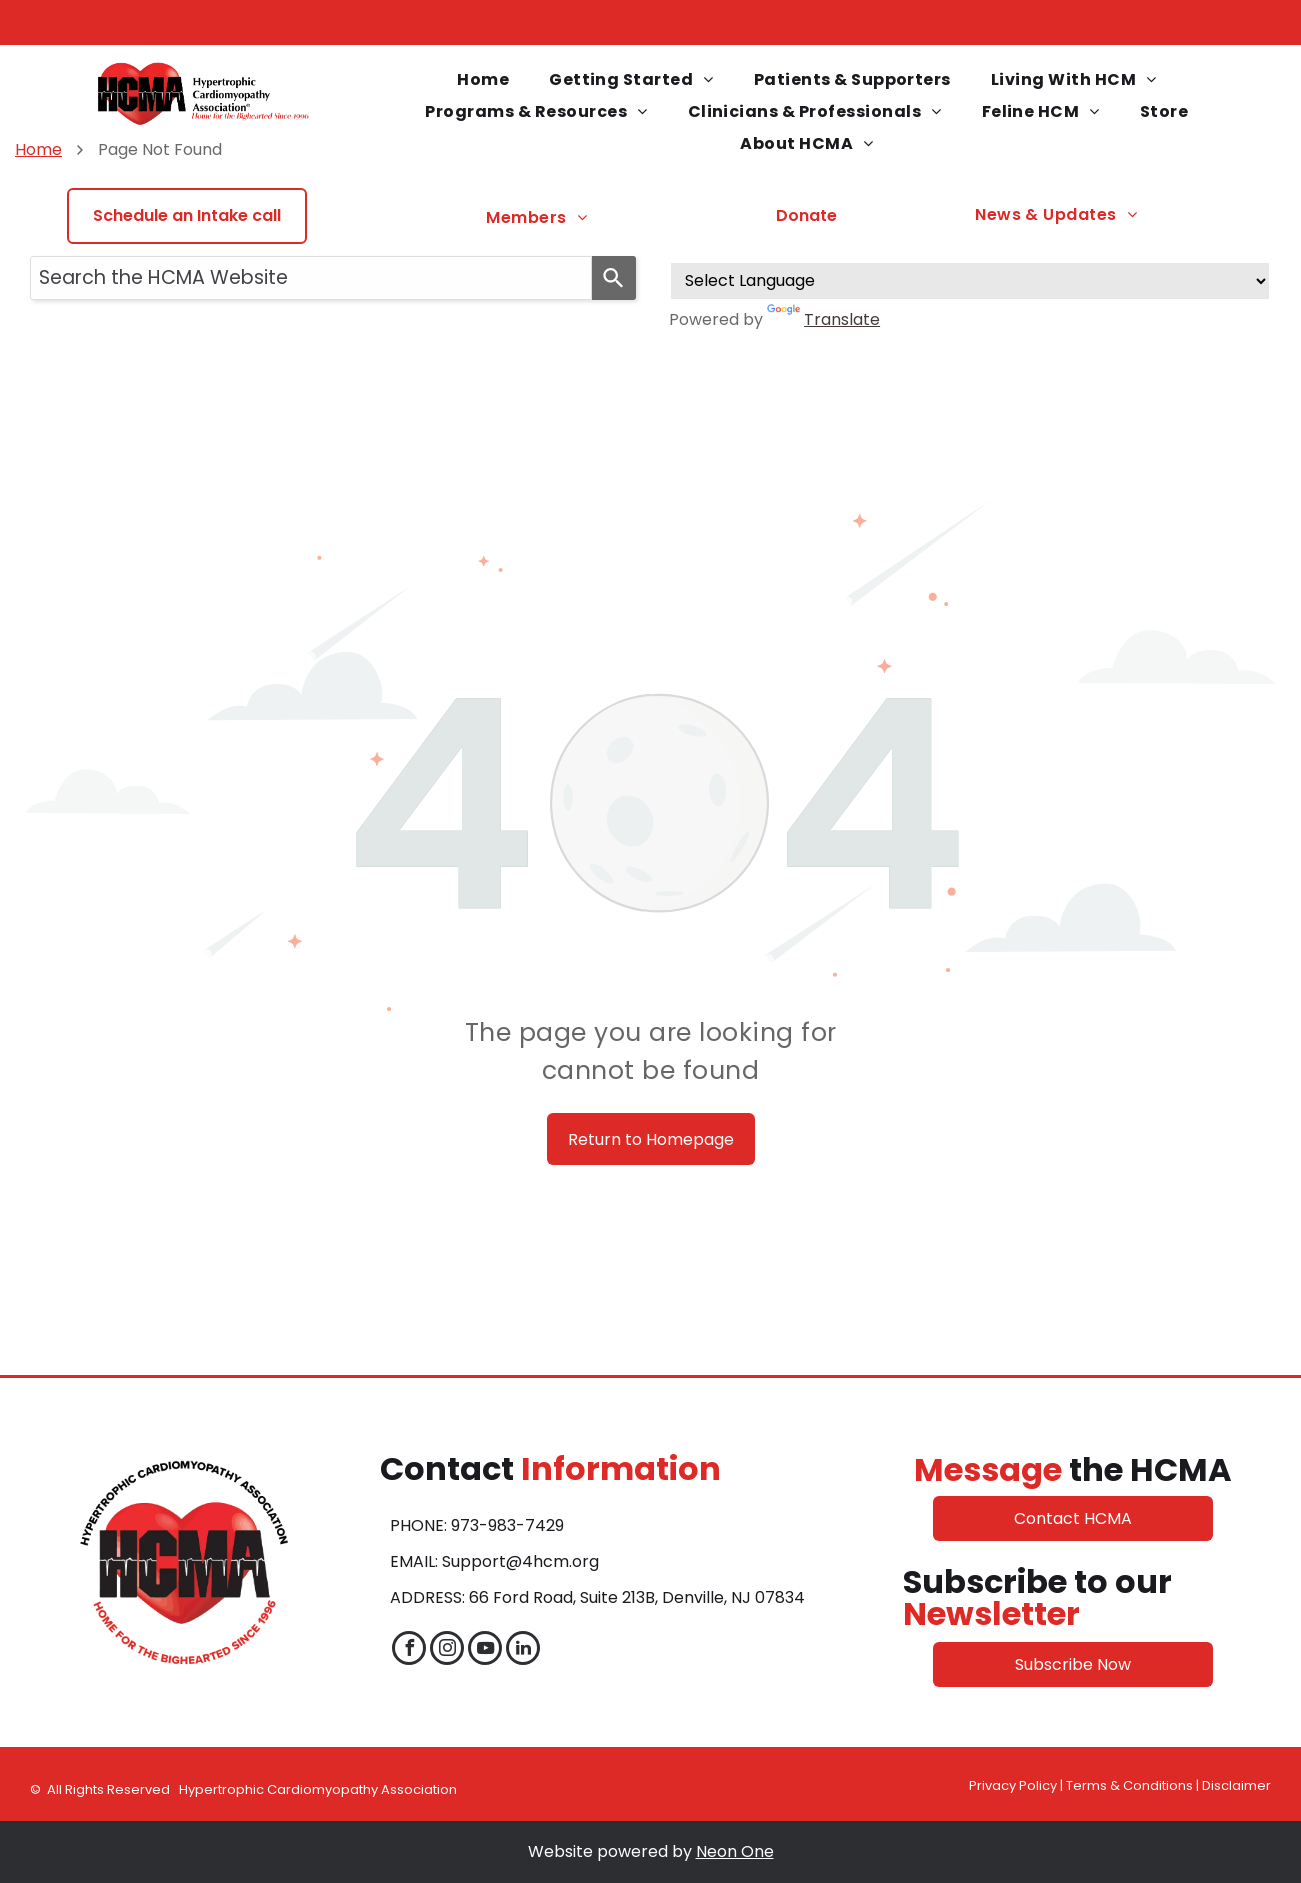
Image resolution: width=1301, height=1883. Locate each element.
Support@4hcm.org (520, 1561)
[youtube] (485, 1650)
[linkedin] (523, 1650)
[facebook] (409, 1650)
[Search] (614, 278)
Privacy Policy (1013, 1785)
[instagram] (447, 1650)
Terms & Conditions (1129, 1785)
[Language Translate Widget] (970, 281)
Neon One (735, 1851)
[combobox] (311, 278)
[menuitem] (483, 80)
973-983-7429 (507, 1525)
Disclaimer (1236, 1785)
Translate (823, 319)
